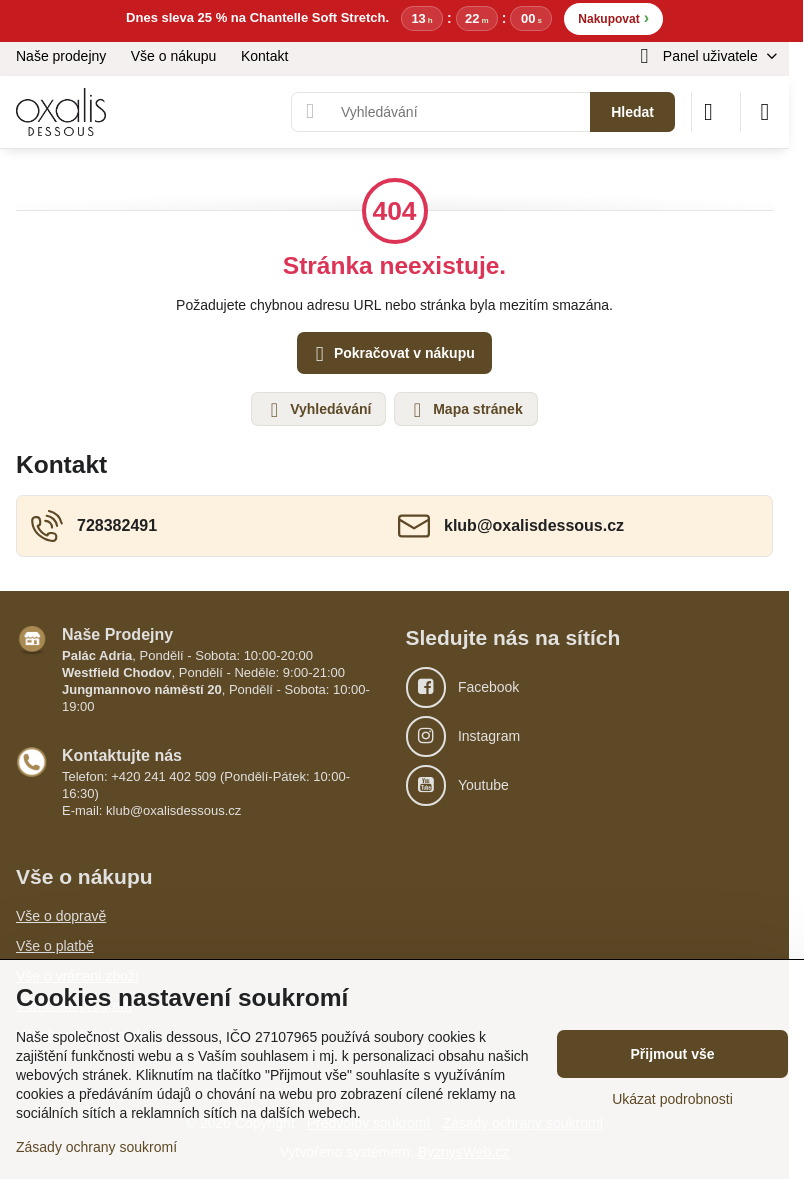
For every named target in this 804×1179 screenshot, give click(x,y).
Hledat (632, 112)
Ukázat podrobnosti (672, 1099)
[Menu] (765, 112)
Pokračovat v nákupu (392, 354)
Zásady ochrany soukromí (96, 1147)
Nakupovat (613, 17)
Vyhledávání (317, 410)
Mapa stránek (464, 410)
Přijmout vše (672, 1054)
